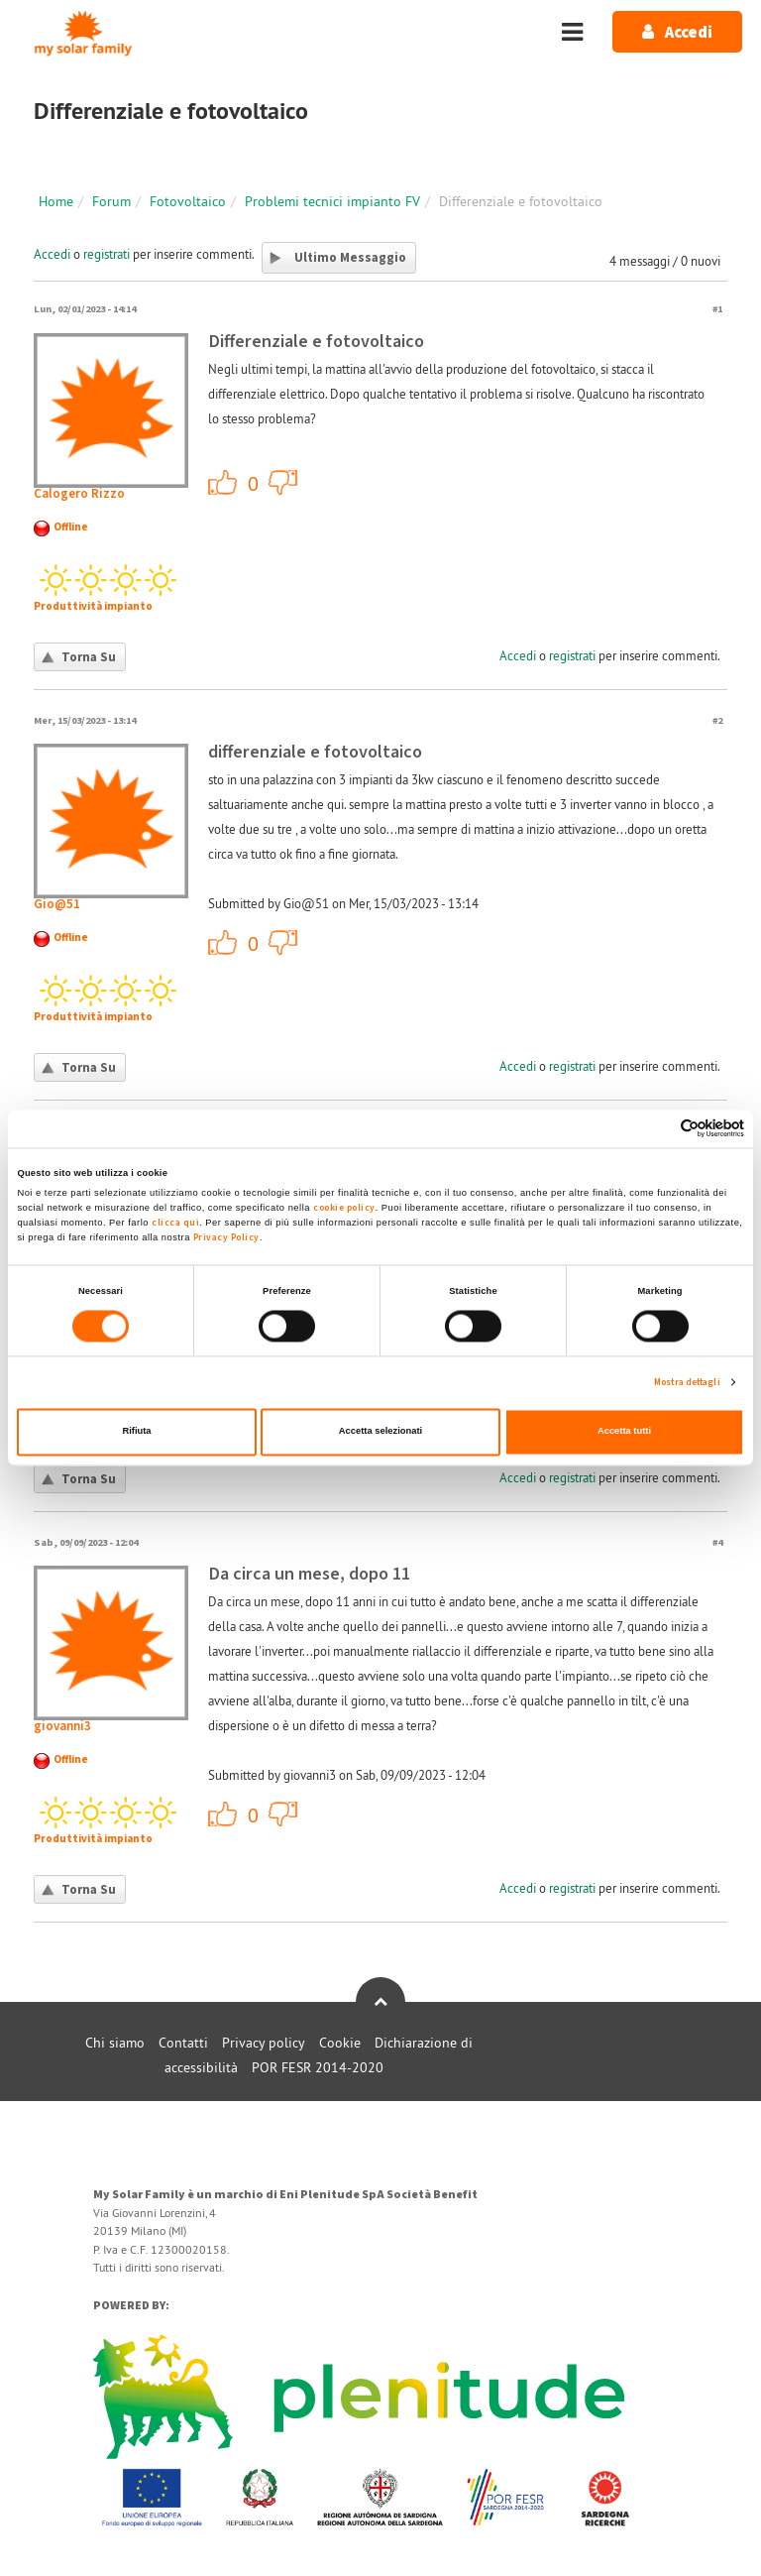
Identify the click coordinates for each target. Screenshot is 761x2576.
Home (56, 201)
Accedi (52, 254)
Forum (111, 201)
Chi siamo (115, 2042)
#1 (717, 308)
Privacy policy (263, 2042)
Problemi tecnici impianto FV (332, 201)
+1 (223, 482)
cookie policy (344, 1208)
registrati (106, 254)
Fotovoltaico (188, 201)
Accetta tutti (624, 1432)
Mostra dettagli (687, 1382)
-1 (283, 482)
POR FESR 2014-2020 (317, 2067)
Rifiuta (136, 1432)
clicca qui (175, 1222)
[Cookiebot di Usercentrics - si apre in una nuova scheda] (657, 1128)
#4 (717, 1542)
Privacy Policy (226, 1237)
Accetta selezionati (380, 1432)
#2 (717, 720)
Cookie (340, 2042)
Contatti (183, 2042)
